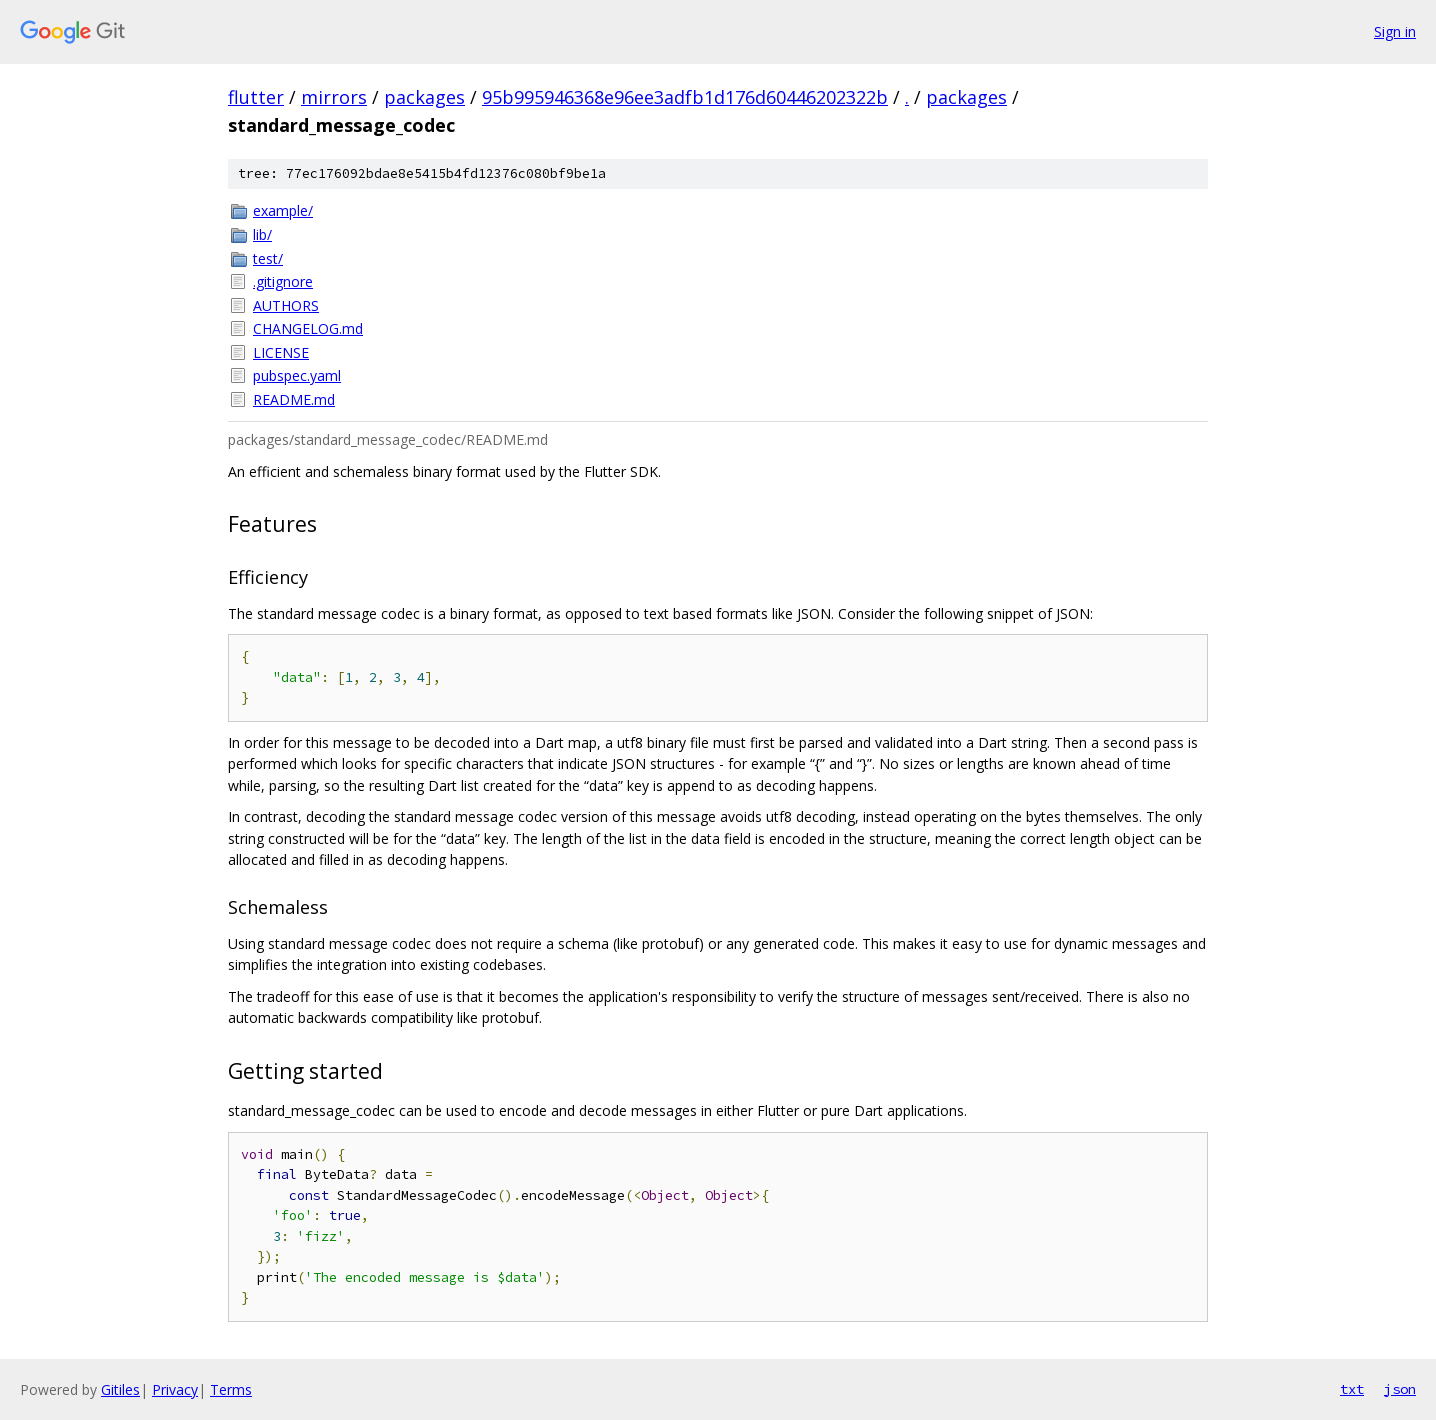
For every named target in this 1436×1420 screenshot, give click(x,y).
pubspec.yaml (297, 375)
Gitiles (120, 1389)
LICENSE (281, 352)
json (1400, 1389)
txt (1352, 1389)
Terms (231, 1389)
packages (424, 97)
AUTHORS (286, 305)
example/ (283, 210)
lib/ (262, 234)
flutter (256, 97)
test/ (268, 258)
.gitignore (283, 281)
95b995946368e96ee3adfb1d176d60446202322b (685, 97)
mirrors (334, 97)
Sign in (1395, 31)
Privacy (175, 1389)
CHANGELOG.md (308, 328)
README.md (294, 399)
